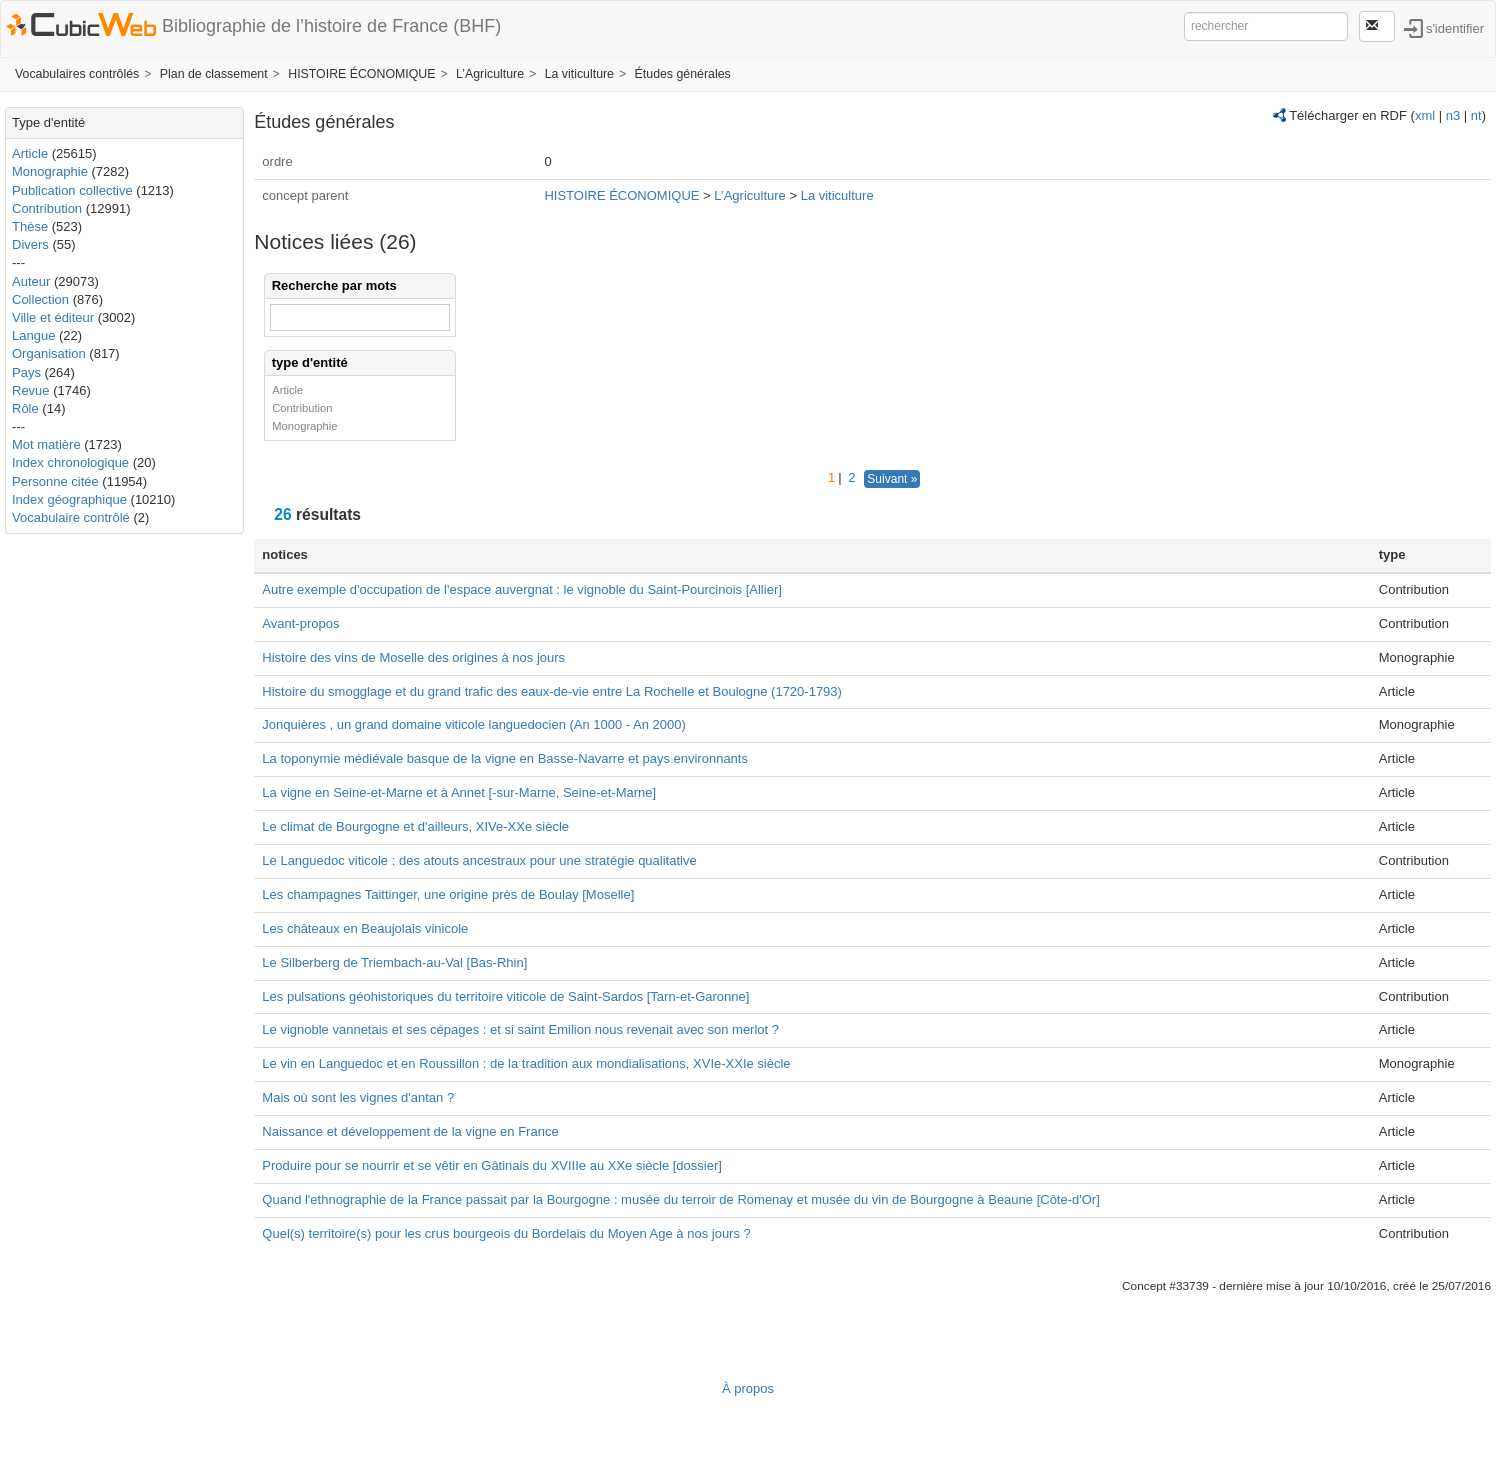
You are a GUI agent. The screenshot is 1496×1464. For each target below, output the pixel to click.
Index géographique (69, 499)
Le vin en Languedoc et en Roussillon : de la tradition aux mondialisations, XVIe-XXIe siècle (526, 1063)
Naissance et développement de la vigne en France (410, 1131)
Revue (31, 390)
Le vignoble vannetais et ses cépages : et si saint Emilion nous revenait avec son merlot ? (520, 1029)
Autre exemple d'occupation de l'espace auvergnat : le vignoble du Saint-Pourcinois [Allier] (522, 589)
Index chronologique (70, 462)
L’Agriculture (490, 74)
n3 (1453, 115)
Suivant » (892, 479)
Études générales (683, 74)
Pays (26, 372)
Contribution (47, 208)
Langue (33, 335)
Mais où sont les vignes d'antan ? (358, 1097)
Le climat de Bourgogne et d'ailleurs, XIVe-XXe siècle (415, 826)
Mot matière (46, 444)
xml (1425, 115)
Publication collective (72, 190)
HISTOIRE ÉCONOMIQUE (361, 74)
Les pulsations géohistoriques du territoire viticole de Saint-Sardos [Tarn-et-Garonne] (505, 996)
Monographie (50, 171)
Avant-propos (300, 623)
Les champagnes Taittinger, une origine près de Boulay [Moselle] (448, 894)
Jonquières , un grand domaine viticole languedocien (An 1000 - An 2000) (474, 724)
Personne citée (55, 481)
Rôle (25, 408)
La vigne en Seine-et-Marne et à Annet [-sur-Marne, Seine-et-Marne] (459, 792)
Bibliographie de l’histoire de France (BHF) (331, 26)
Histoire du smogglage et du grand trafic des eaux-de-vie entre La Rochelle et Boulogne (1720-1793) (552, 691)
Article (30, 153)
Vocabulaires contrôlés (77, 74)
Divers (30, 244)
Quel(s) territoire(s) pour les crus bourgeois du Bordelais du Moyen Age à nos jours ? (506, 1233)
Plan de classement (214, 74)
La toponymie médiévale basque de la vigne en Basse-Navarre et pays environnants (505, 758)
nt (1476, 115)
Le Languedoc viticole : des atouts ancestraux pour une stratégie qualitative (479, 860)
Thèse (30, 226)
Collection (40, 299)
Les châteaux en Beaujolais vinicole (365, 928)
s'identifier (1455, 27)
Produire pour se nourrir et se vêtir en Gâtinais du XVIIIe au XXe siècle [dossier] (492, 1165)
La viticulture (579, 74)
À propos (748, 1388)
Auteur (31, 281)
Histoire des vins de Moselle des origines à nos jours (413, 657)
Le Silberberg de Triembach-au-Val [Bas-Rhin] (394, 962)
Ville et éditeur (55, 317)
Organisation (49, 353)
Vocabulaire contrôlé (71, 517)
